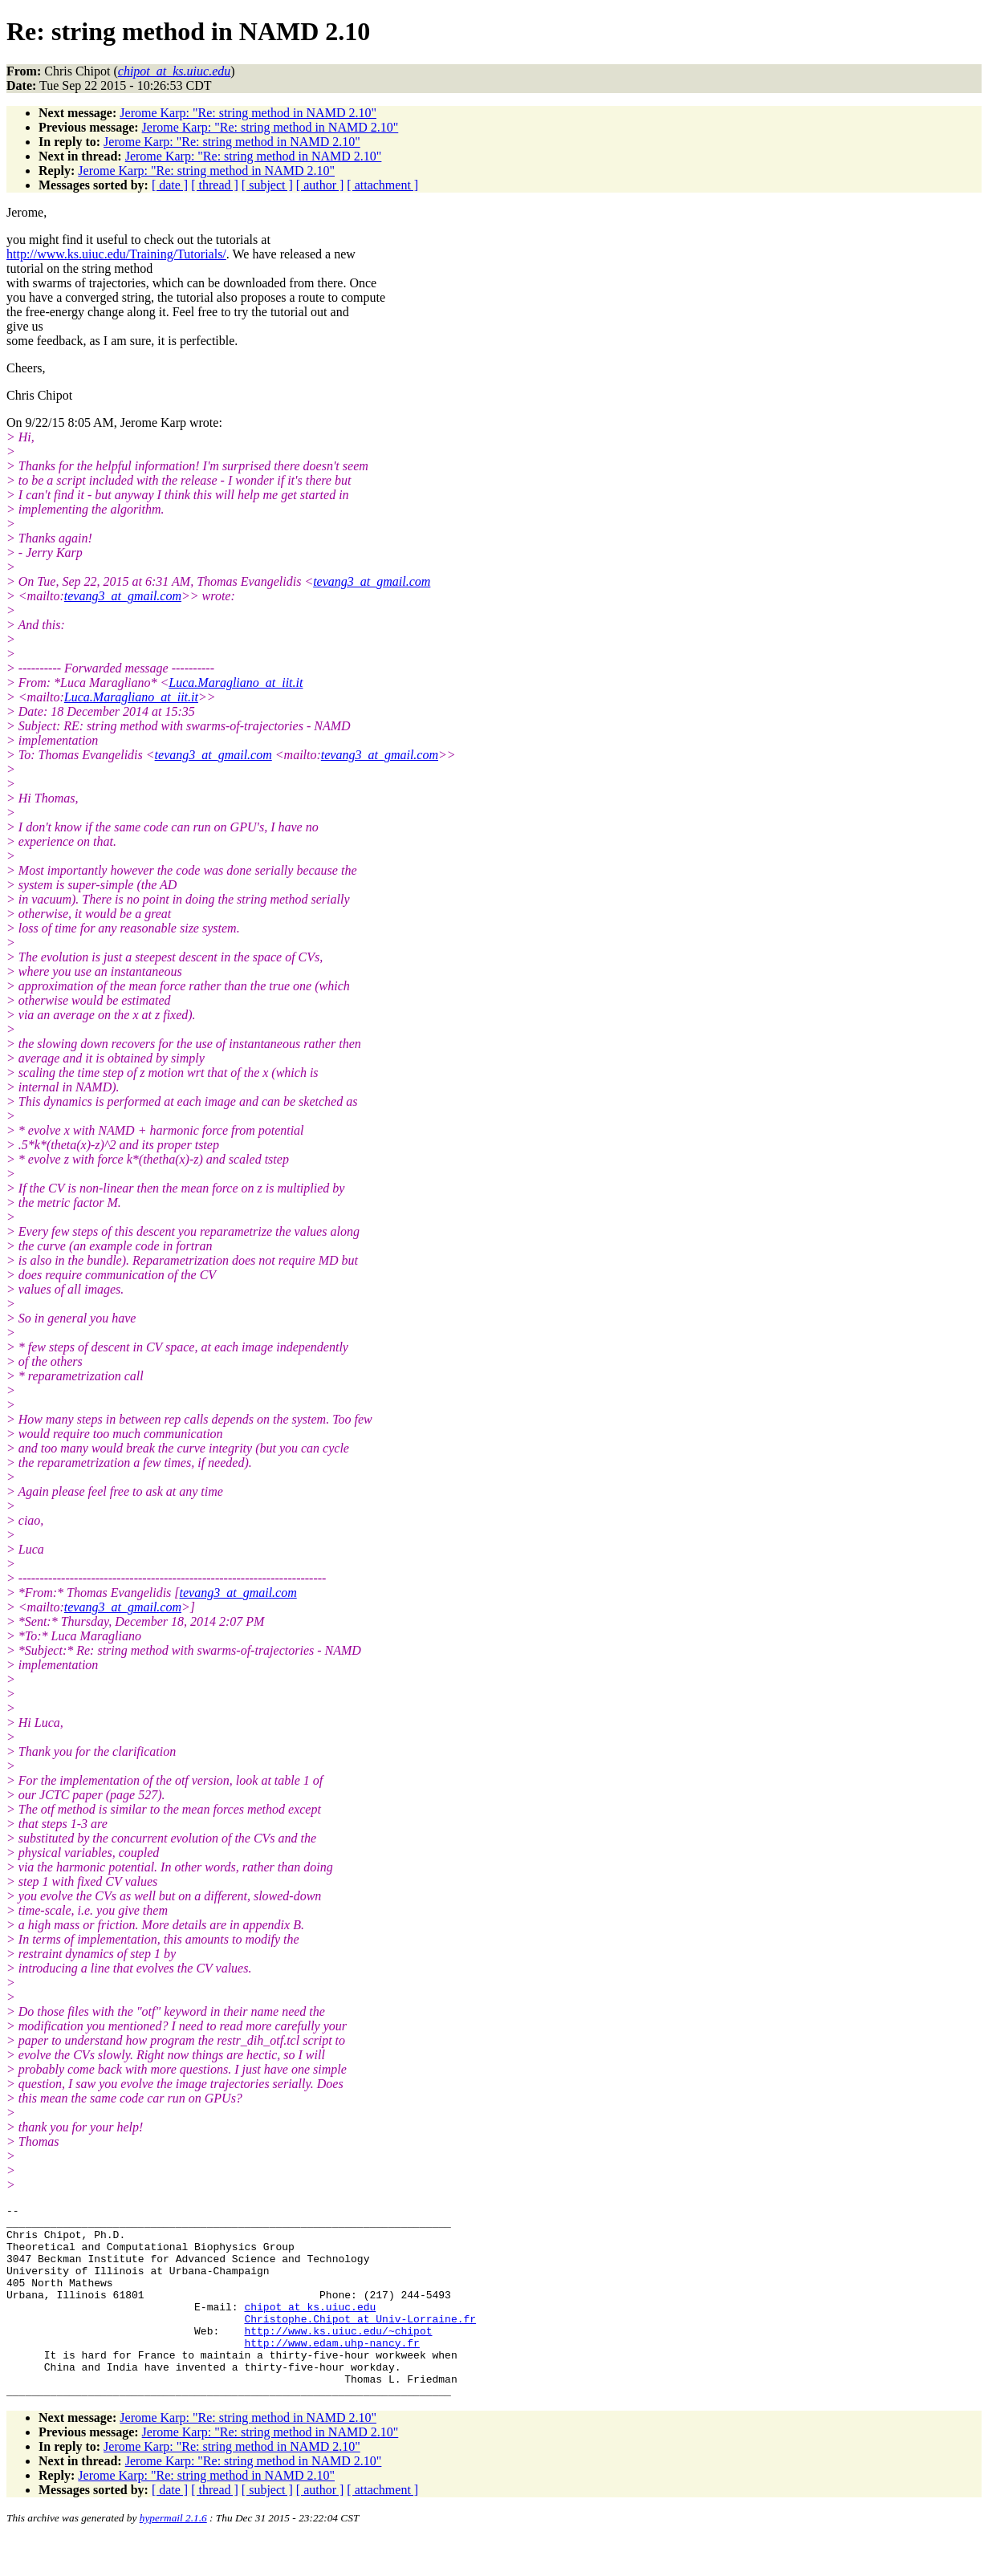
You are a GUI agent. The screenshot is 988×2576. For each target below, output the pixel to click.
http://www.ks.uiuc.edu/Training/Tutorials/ (116, 254)
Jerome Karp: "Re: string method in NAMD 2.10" (248, 113)
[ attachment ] (382, 185)
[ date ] (170, 185)
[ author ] (320, 185)
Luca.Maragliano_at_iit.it (236, 682)
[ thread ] (214, 185)
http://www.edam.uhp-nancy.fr (331, 2371)
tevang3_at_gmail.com (371, 581)
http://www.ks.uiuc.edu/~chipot (338, 2357)
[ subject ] (267, 185)
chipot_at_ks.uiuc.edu (310, 2328)
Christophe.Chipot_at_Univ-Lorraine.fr (360, 2342)
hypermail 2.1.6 (173, 2556)
